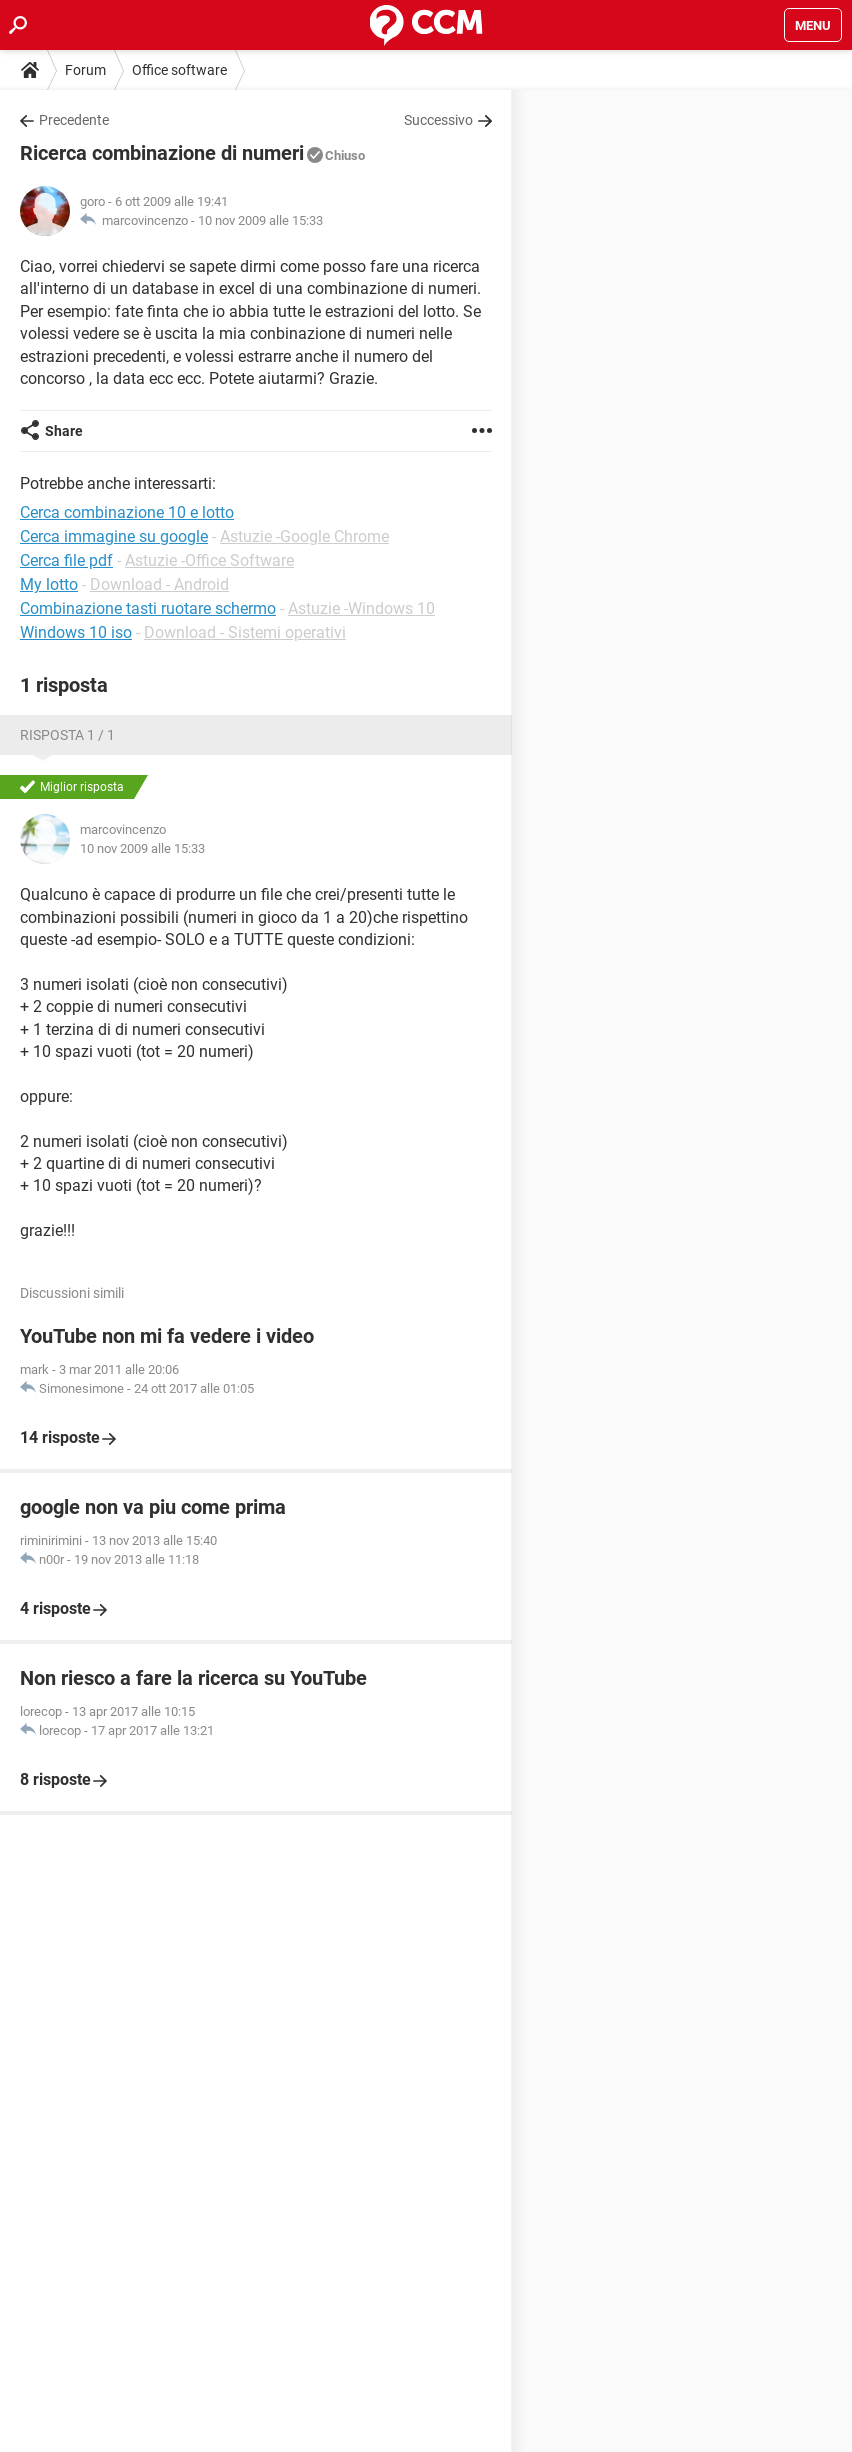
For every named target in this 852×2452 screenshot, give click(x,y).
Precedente (74, 120)
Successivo (438, 120)
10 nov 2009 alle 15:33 (260, 220)
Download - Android (159, 584)
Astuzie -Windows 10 (361, 608)
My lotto (49, 584)
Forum (85, 70)
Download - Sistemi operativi (245, 632)
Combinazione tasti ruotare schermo (148, 608)
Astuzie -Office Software (209, 560)
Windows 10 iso (76, 632)
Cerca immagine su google (114, 536)
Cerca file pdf (66, 560)
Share (64, 431)
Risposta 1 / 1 (67, 735)
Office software (179, 70)
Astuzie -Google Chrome (304, 536)
